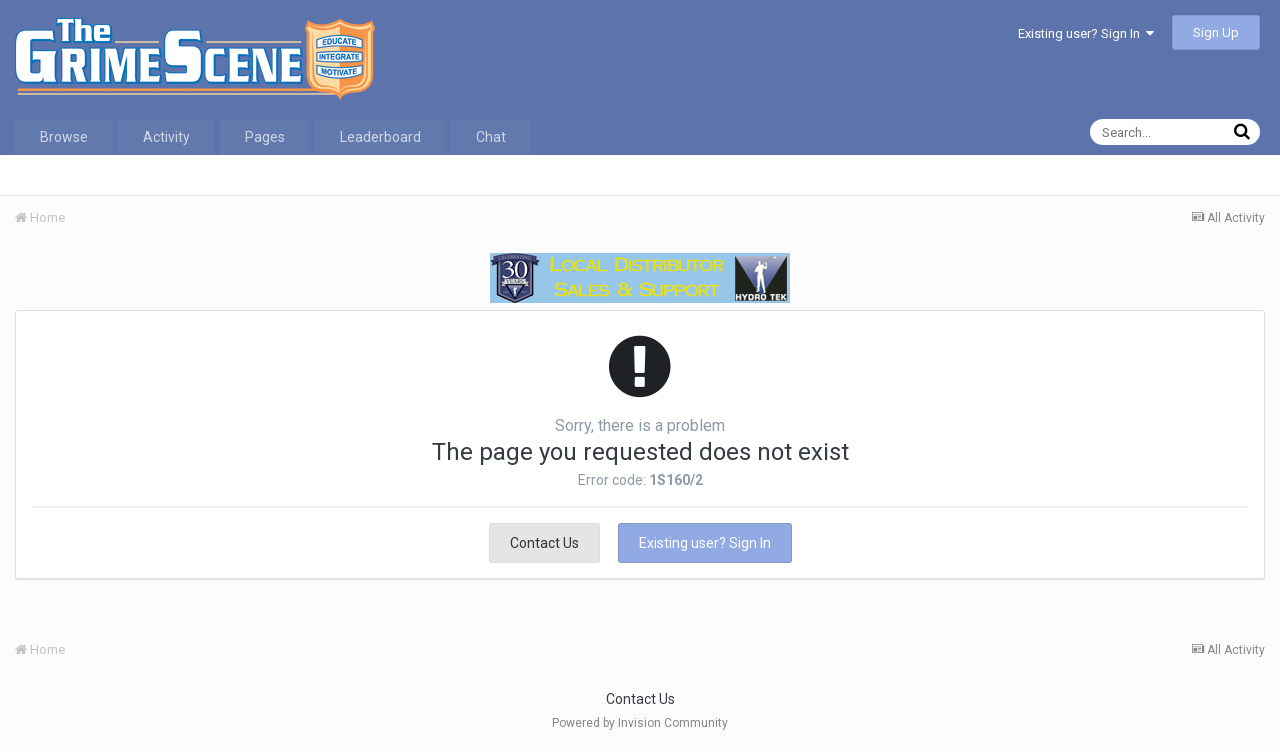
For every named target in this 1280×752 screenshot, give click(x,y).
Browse (64, 137)
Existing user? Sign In (1086, 33)
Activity (166, 137)
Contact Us (544, 543)
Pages (265, 137)
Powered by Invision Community (640, 723)
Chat (491, 137)
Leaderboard (380, 137)
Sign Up (1216, 32)
